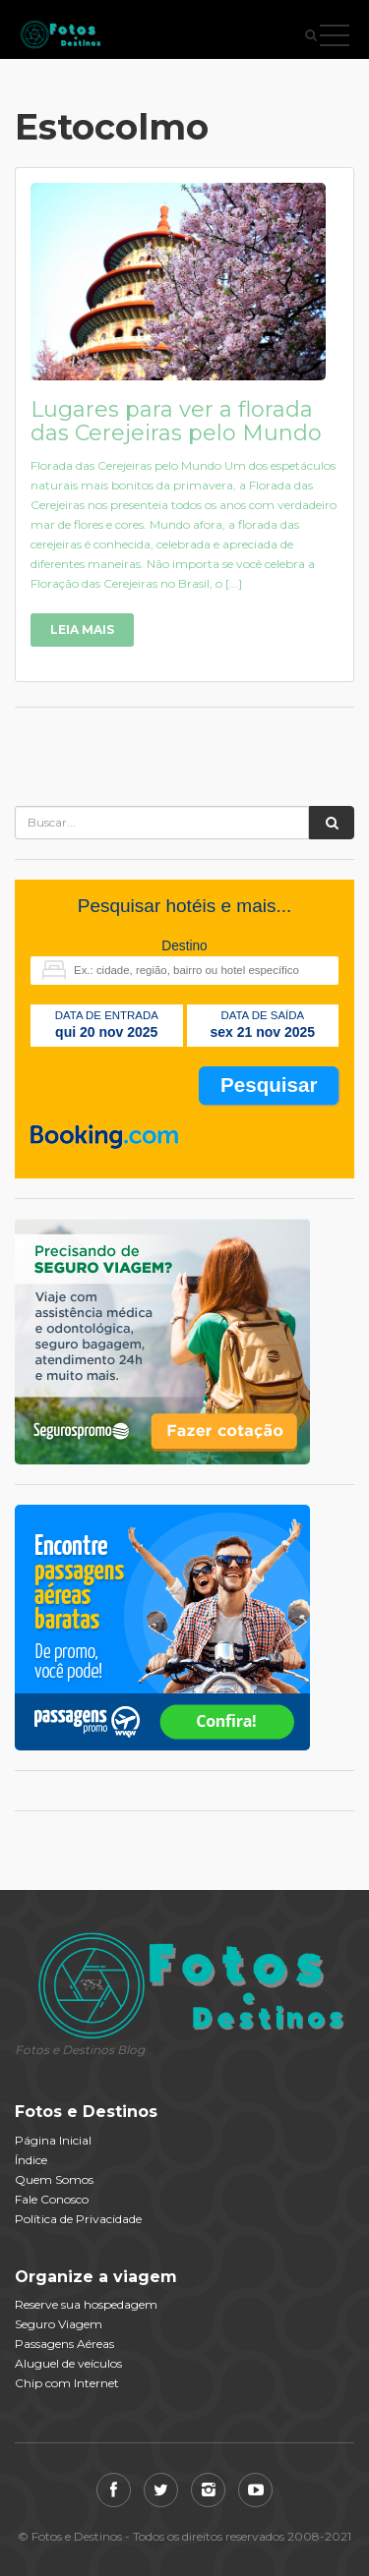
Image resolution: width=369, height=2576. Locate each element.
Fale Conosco (52, 2199)
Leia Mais (82, 629)
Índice (31, 2159)
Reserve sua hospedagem (86, 2304)
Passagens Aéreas (64, 2343)
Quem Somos (54, 2179)
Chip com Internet (67, 2383)
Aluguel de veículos (68, 2363)
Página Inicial (53, 2140)
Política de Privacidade (78, 2218)
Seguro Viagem (58, 2324)
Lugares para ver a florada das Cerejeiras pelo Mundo (176, 421)
